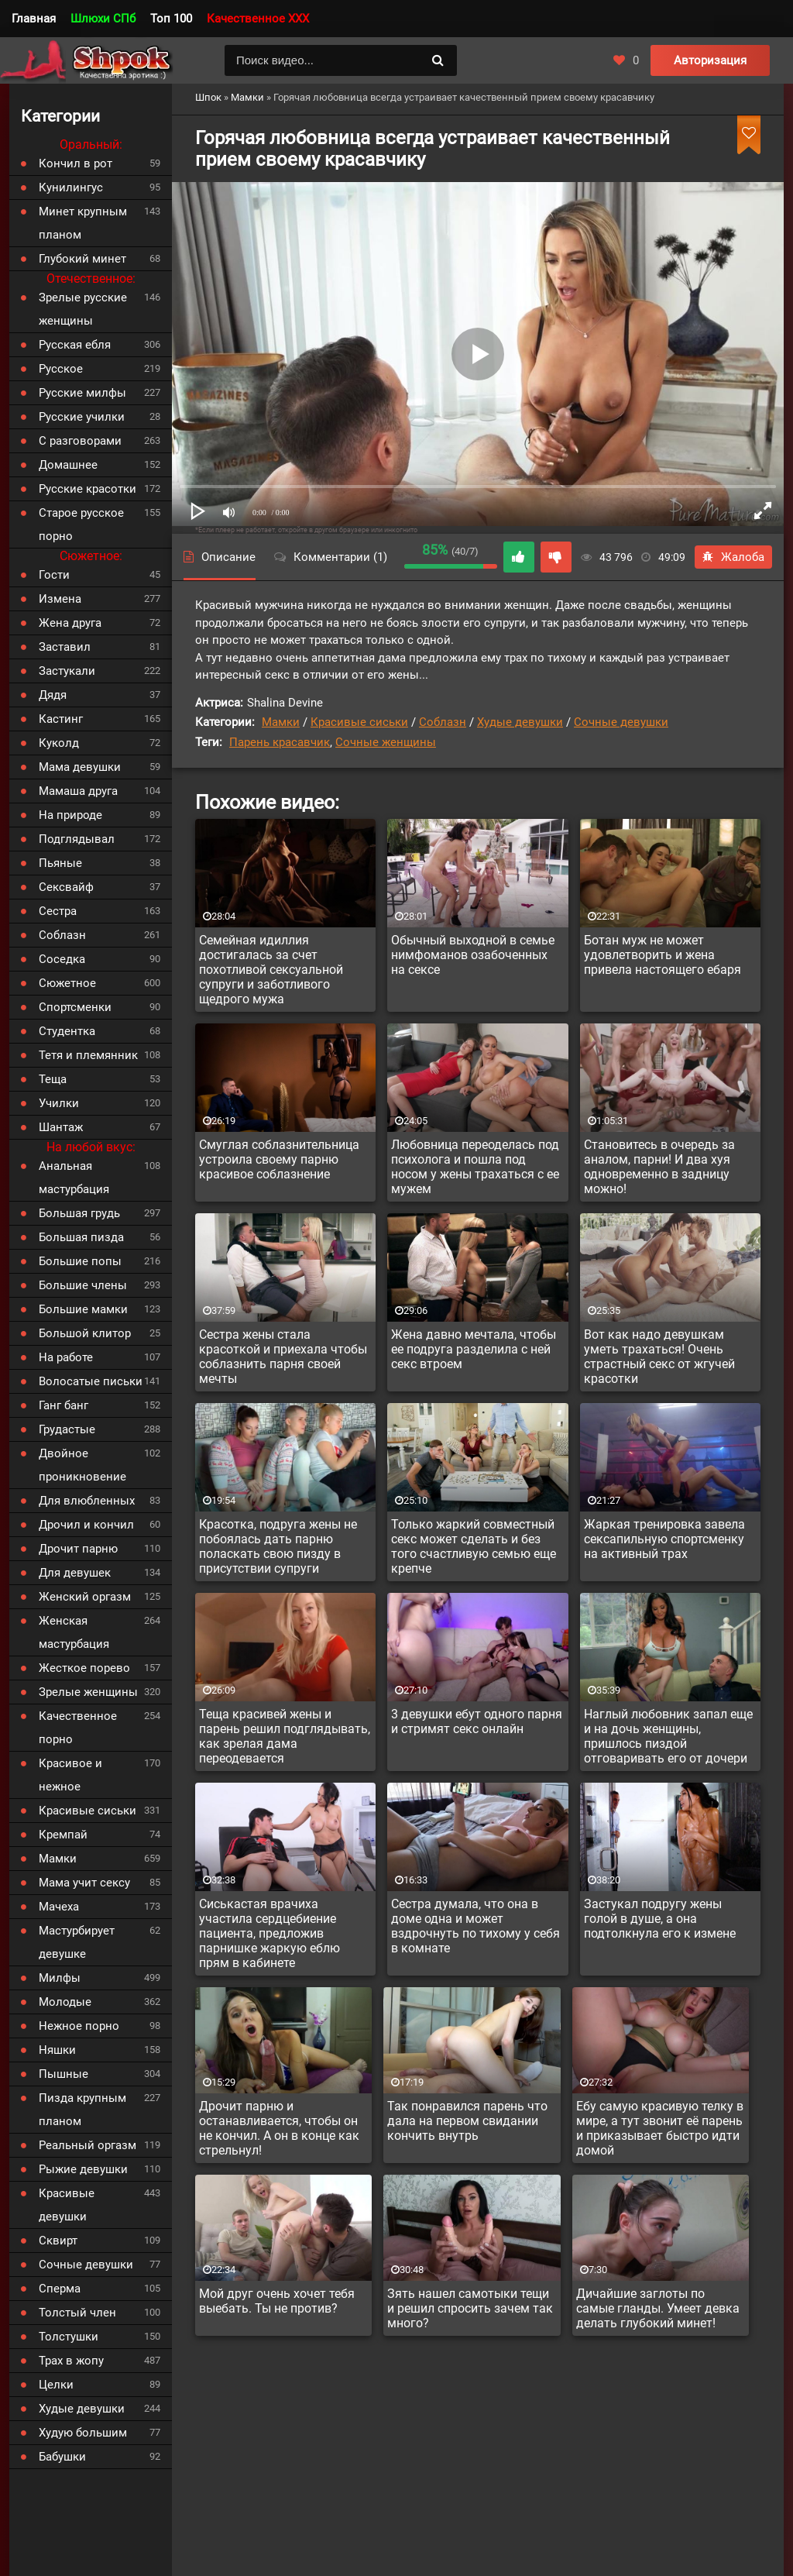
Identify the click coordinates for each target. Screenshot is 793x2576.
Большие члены (83, 1285)
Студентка (67, 1031)
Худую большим (83, 2433)
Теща (53, 1079)
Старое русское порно (81, 524)
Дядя (53, 695)
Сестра (58, 911)
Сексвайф (66, 887)
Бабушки (62, 2457)
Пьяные (60, 863)
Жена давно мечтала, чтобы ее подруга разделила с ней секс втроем (473, 1349)
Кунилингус (71, 187)
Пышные (63, 2074)
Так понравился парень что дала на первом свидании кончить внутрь (467, 2121)
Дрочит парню (78, 1549)
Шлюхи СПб (103, 19)
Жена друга (70, 623)
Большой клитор (85, 1333)
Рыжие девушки (83, 2169)
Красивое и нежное (70, 1775)
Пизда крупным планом (82, 2109)
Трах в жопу (71, 2361)
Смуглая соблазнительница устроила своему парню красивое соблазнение (279, 1159)
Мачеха (59, 1907)
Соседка (62, 959)
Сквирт (58, 2241)
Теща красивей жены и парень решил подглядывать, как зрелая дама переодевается (284, 1736)
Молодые (65, 2002)
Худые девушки (520, 722)
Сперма (60, 2289)
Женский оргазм (85, 1597)
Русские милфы (82, 393)
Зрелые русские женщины (83, 309)
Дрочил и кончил (86, 1525)
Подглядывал (77, 839)
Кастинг (61, 719)
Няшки (57, 2050)
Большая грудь (79, 1213)
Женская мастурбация (74, 1632)
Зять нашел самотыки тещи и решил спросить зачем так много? (470, 2308)
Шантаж (61, 1127)
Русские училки (82, 417)
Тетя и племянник (88, 1055)
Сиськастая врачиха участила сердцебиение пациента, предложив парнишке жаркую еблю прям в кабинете (269, 1933)
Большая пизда (81, 1237)
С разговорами (80, 441)
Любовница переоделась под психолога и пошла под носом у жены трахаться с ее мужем (475, 1166)
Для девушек (75, 1573)
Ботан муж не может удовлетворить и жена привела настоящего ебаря (662, 955)
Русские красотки (87, 489)
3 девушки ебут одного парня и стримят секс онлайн (476, 1721)
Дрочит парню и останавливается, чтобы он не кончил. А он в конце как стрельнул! (279, 2128)
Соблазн (442, 722)
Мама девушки (80, 767)
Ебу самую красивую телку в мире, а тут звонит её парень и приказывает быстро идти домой (659, 2128)
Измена (60, 599)
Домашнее (68, 465)
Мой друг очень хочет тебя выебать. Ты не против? (277, 2301)
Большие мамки (83, 1309)
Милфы (60, 1978)
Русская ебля (75, 345)
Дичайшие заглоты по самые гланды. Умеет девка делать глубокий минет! (658, 2308)
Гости (54, 575)
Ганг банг (63, 1405)
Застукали (67, 671)
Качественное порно (78, 1727)
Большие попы (80, 1261)
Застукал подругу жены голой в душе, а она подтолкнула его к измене (660, 1919)
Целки (56, 2385)
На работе (66, 1357)
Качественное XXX (258, 19)
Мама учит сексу (84, 1883)
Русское (61, 369)
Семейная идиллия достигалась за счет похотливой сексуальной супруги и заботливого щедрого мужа (271, 969)
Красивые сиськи (359, 722)
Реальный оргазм (87, 2145)
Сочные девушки (621, 722)
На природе (70, 815)
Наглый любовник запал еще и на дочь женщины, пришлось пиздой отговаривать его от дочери (668, 1736)
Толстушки (68, 2337)
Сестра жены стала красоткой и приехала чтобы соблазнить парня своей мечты (283, 1356)
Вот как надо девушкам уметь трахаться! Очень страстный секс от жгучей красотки (659, 1356)
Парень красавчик (279, 742)
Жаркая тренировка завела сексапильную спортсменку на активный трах (664, 1539)
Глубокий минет (82, 259)
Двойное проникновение (82, 1465)
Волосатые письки (90, 1381)
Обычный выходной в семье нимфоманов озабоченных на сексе (472, 955)
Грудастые (67, 1429)
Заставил (65, 647)
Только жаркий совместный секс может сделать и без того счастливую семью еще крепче (473, 1546)
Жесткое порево (84, 1668)
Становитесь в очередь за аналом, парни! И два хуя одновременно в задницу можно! (659, 1166)
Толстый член (77, 2313)
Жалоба (733, 557)
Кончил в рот (75, 163)
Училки (59, 1103)
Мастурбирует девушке (77, 1942)
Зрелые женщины (88, 1692)
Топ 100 (171, 19)
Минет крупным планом (83, 223)
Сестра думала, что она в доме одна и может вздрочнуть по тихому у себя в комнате (475, 1926)
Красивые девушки (66, 2204)
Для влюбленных (87, 1501)
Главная (34, 19)
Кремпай (63, 1835)
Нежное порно (79, 2026)
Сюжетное (67, 983)
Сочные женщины (385, 742)
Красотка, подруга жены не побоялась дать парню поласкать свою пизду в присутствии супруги (278, 1546)
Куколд (59, 743)
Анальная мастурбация (74, 1177)
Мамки (281, 722)
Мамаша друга (78, 791)
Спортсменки (75, 1007)
